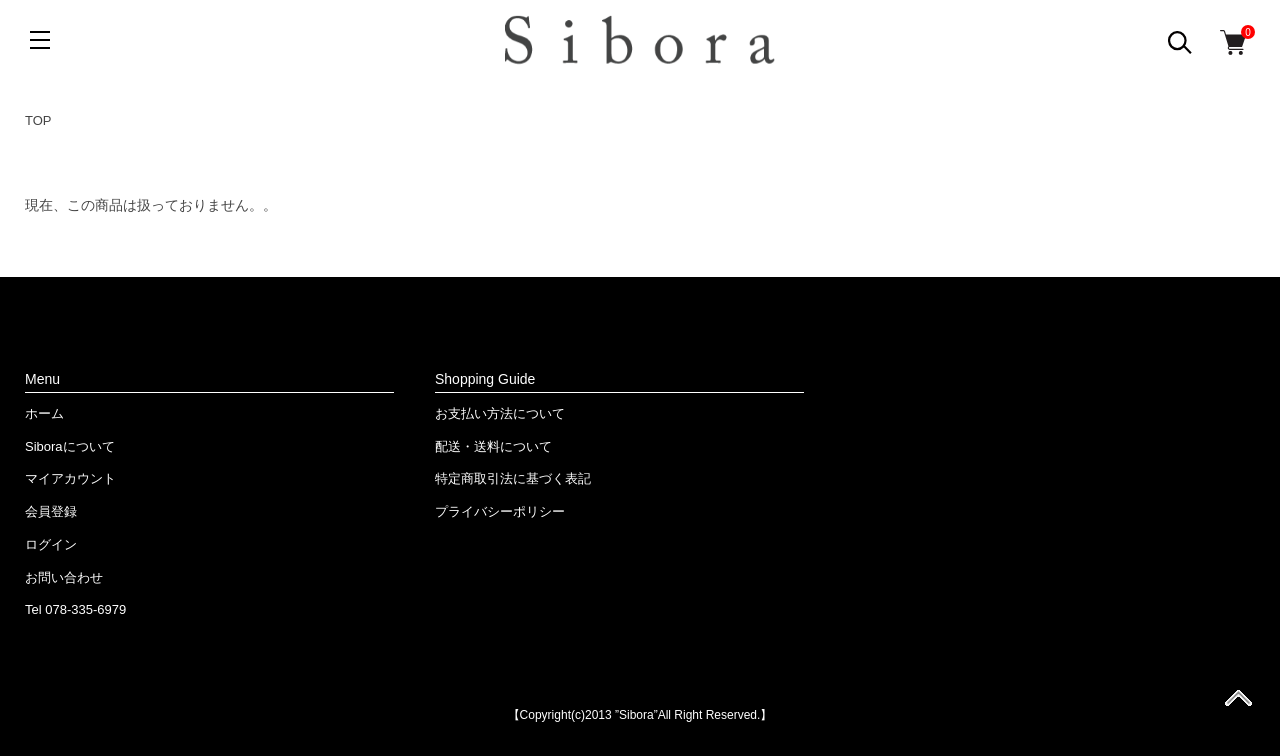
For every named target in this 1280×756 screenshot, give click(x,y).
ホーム (44, 413)
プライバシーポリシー (500, 511)
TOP (38, 120)
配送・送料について (493, 446)
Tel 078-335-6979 (75, 609)
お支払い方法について (500, 413)
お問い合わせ (64, 577)
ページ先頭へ (1238, 704)
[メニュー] (40, 40)
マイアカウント (70, 478)
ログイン (51, 544)
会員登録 (51, 511)
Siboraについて (70, 446)
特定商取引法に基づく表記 (513, 478)
